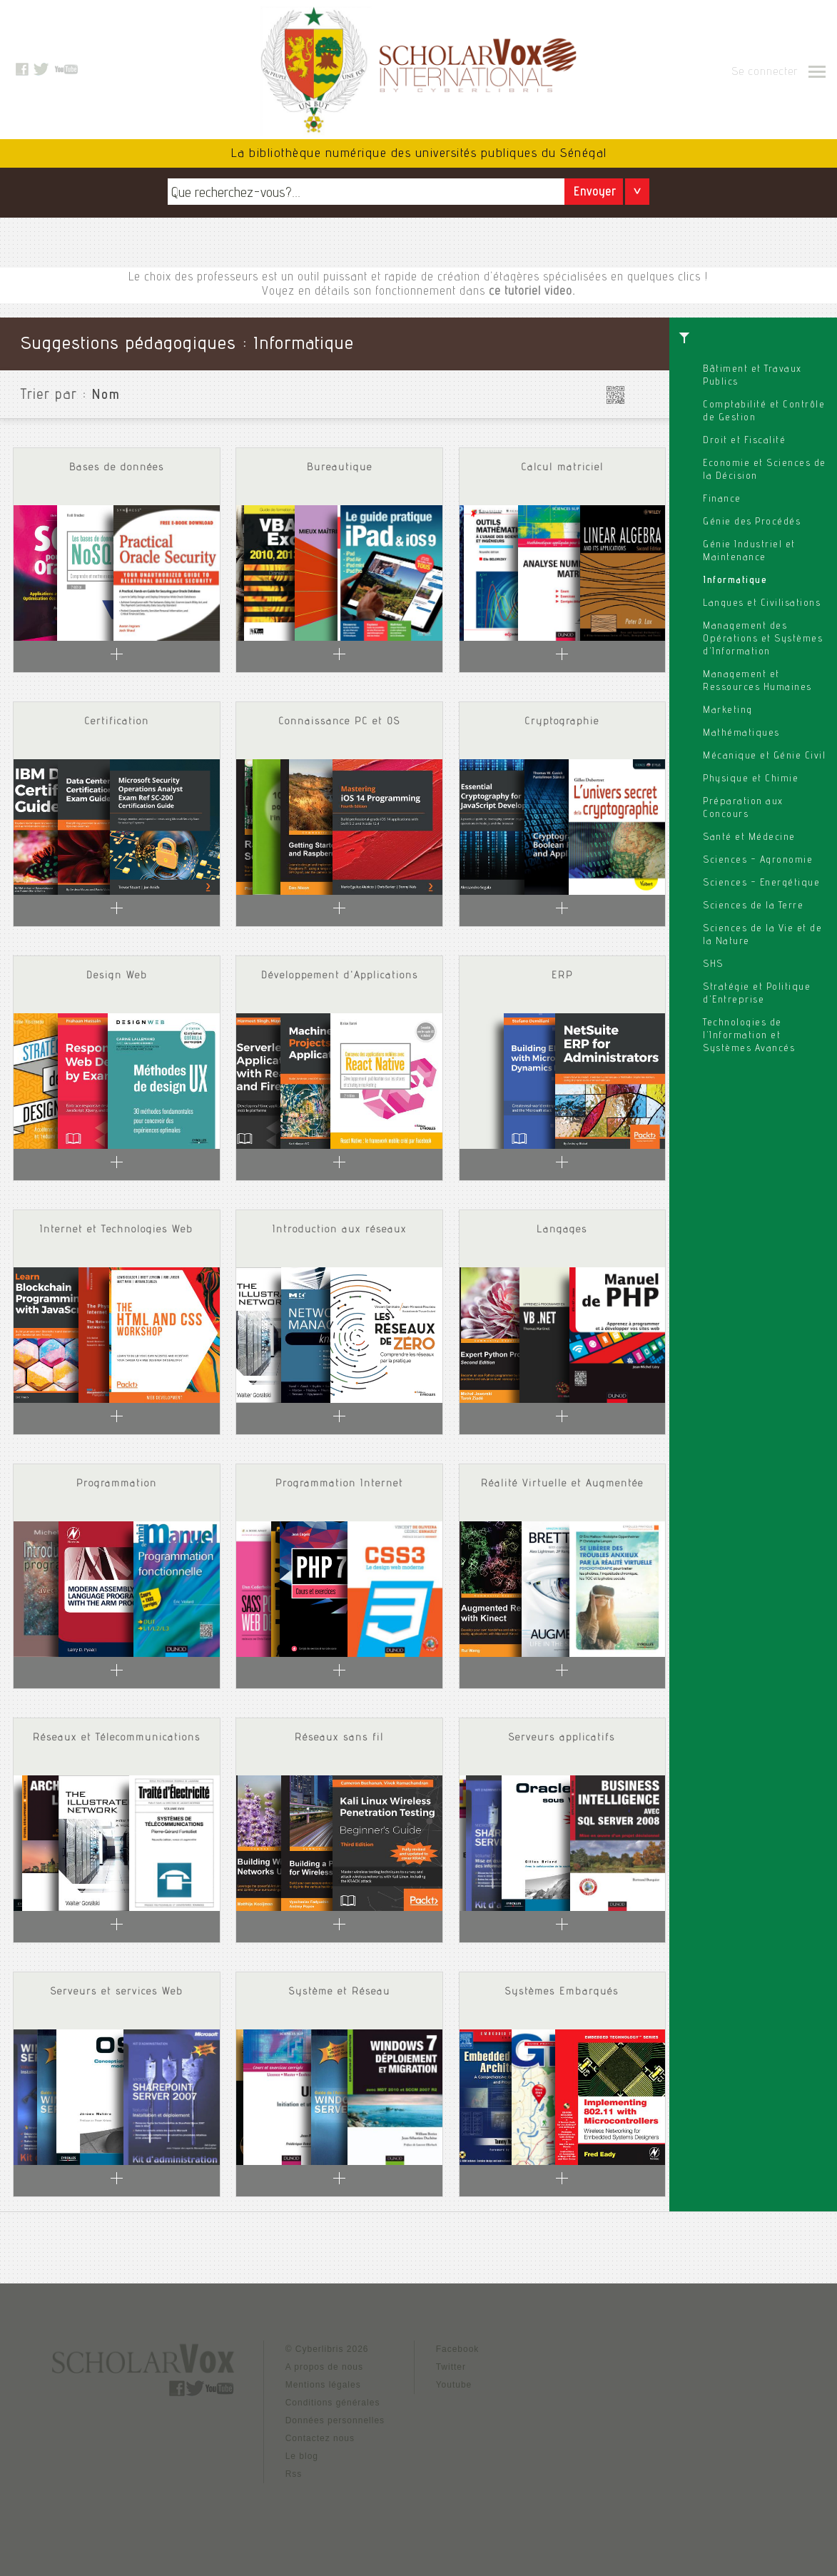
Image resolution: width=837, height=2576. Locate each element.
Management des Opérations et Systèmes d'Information (763, 639)
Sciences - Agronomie (758, 861)
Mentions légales (323, 2385)
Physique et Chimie (750, 779)
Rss (294, 2474)
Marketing (728, 711)
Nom (106, 396)
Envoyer (595, 193)
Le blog (301, 2456)
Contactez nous (320, 2438)
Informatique (735, 581)
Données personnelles (335, 2420)
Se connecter (764, 72)
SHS (713, 965)
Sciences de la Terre (753, 906)
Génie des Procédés (752, 522)
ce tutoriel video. (532, 292)
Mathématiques (741, 734)
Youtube (454, 2385)
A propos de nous (324, 2367)
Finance (722, 499)
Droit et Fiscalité (744, 441)
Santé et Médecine (749, 838)
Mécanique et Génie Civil (764, 756)
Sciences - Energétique (761, 883)
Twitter (451, 2367)
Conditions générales (332, 2403)
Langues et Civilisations (762, 604)
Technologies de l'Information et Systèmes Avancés (749, 1036)
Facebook (458, 2349)
